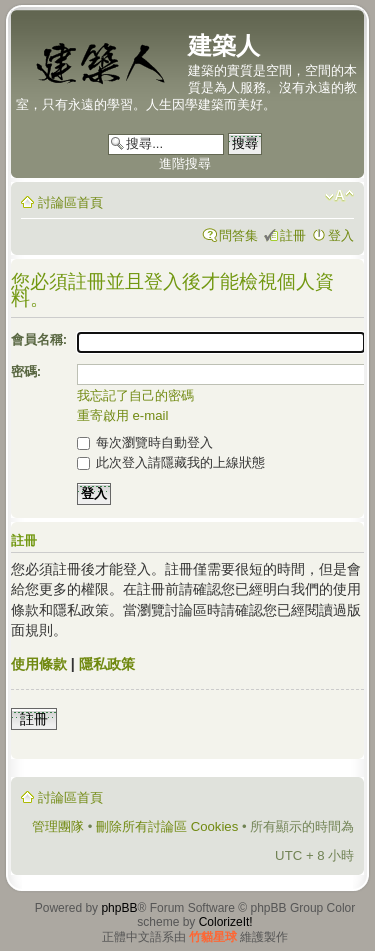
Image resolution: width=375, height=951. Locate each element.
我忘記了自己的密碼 (135, 395)
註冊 (293, 235)
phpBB (119, 908)
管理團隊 (58, 826)
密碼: (26, 371)
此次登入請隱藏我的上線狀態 (171, 462)
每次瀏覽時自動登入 (145, 442)
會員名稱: (39, 339)
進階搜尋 (185, 163)
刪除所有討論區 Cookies (167, 826)
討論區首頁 (70, 202)
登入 (341, 235)
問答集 (238, 235)
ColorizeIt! (226, 922)
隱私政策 (107, 664)
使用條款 (39, 664)
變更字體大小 (339, 196)
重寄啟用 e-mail (123, 415)
